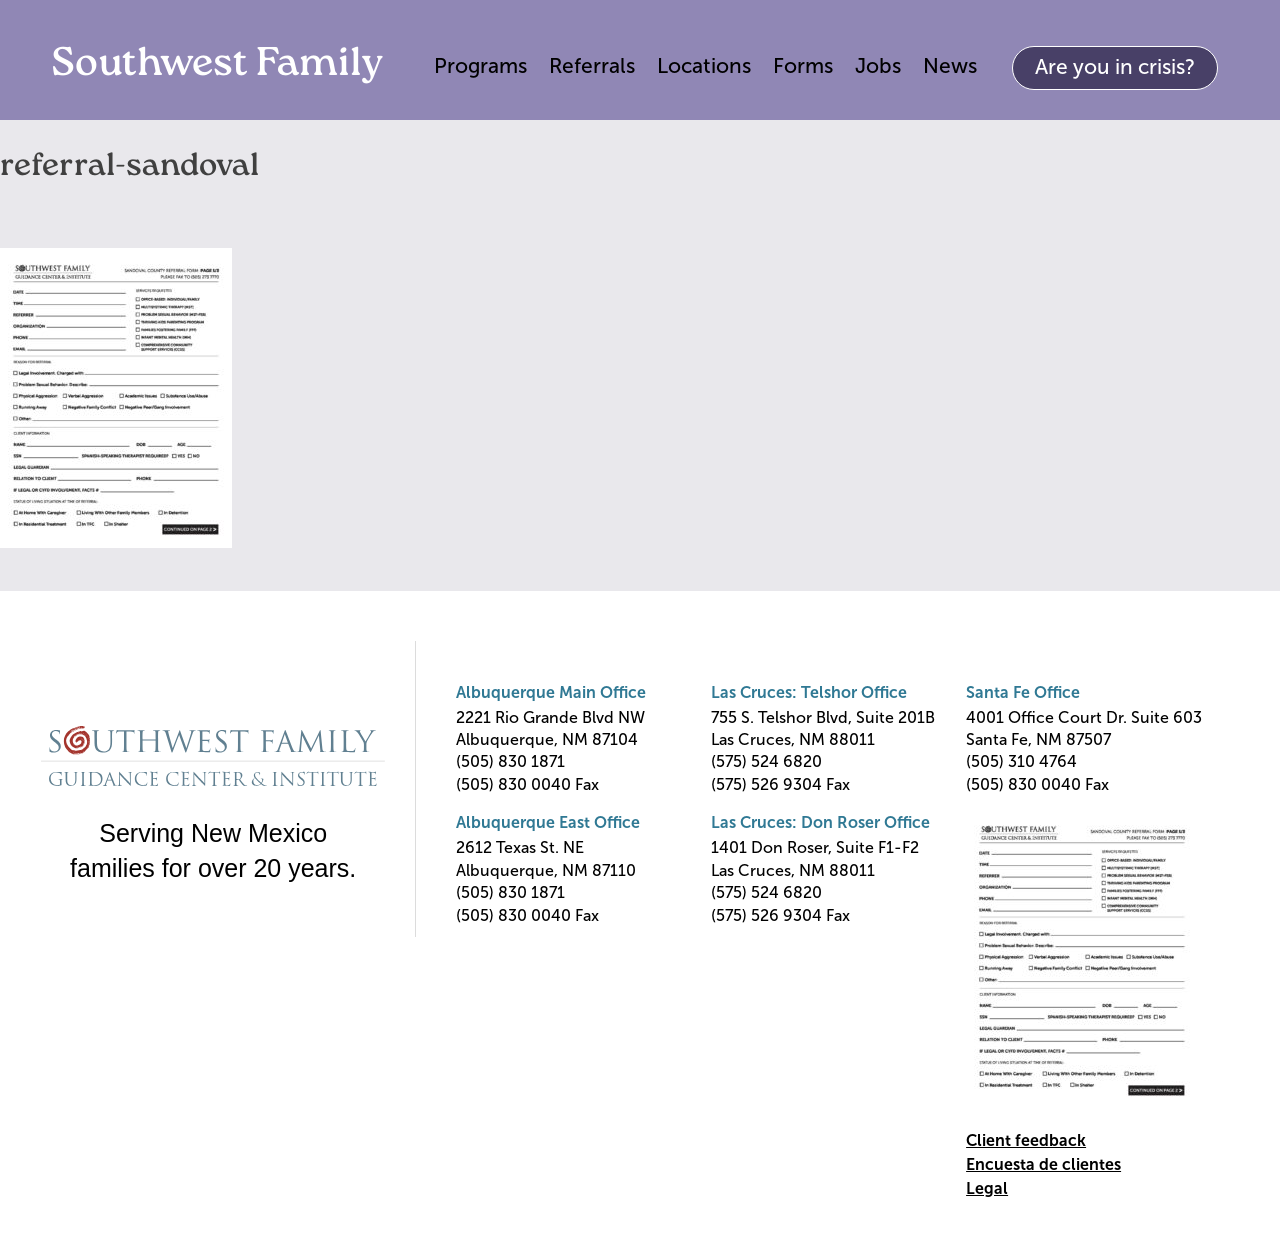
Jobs (878, 65)
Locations (704, 65)
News (950, 65)
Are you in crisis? (1115, 66)
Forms (803, 65)
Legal (987, 1188)
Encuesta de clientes (1043, 1164)
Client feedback (1026, 1140)
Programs (480, 65)
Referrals (592, 65)
